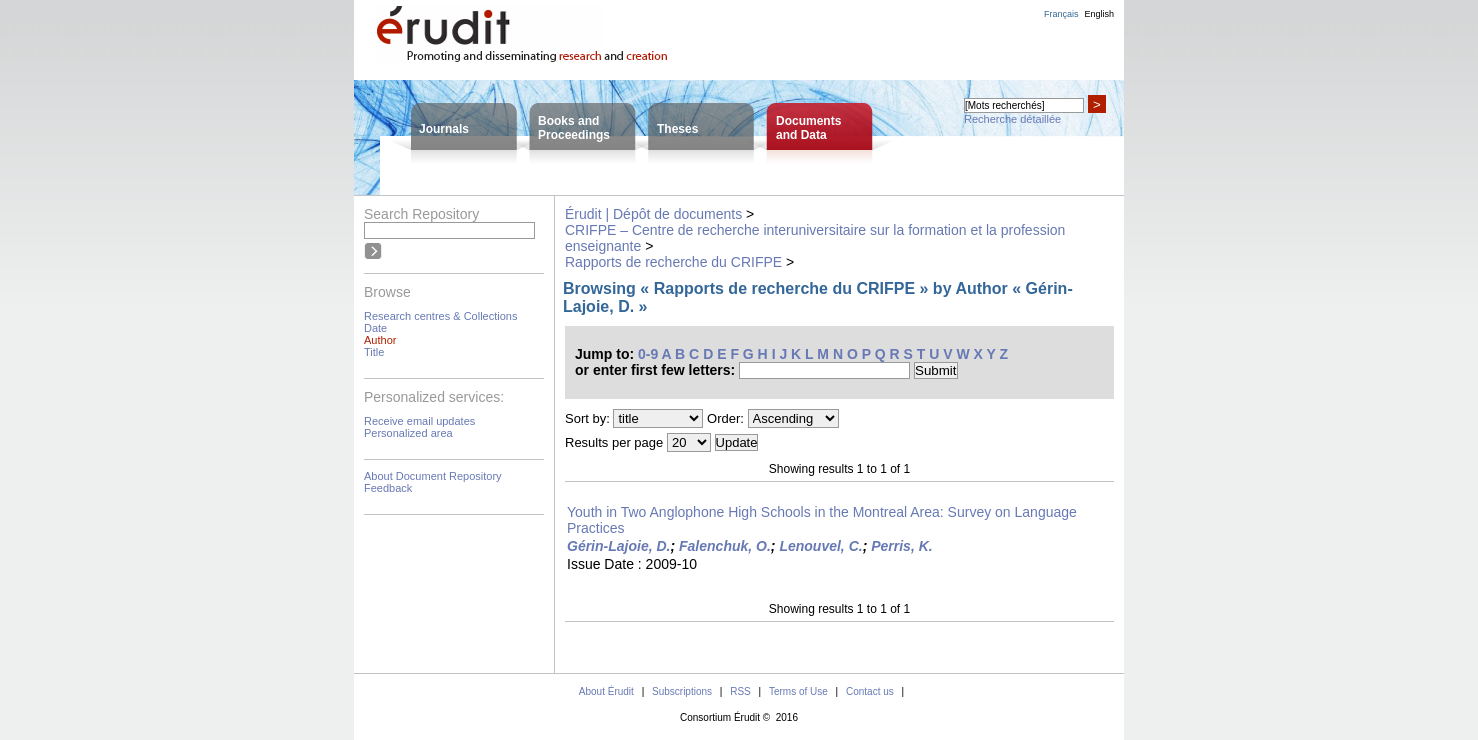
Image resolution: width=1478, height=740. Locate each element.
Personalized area (408, 433)
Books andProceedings (574, 128)
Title (374, 352)
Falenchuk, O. (725, 546)
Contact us (870, 691)
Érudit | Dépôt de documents (653, 214)
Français (1061, 14)
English (1099, 14)
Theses (677, 129)
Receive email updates (419, 421)
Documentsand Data (808, 128)
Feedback (388, 488)
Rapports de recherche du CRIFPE (673, 262)
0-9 (648, 354)
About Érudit (606, 691)
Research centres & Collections (440, 316)
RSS (740, 691)
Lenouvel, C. (820, 546)
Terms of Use (798, 691)
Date (375, 328)
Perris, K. (901, 546)
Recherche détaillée (1012, 119)
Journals (444, 129)
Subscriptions (682, 691)
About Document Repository (433, 476)
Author (380, 340)
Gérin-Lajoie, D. (618, 546)
